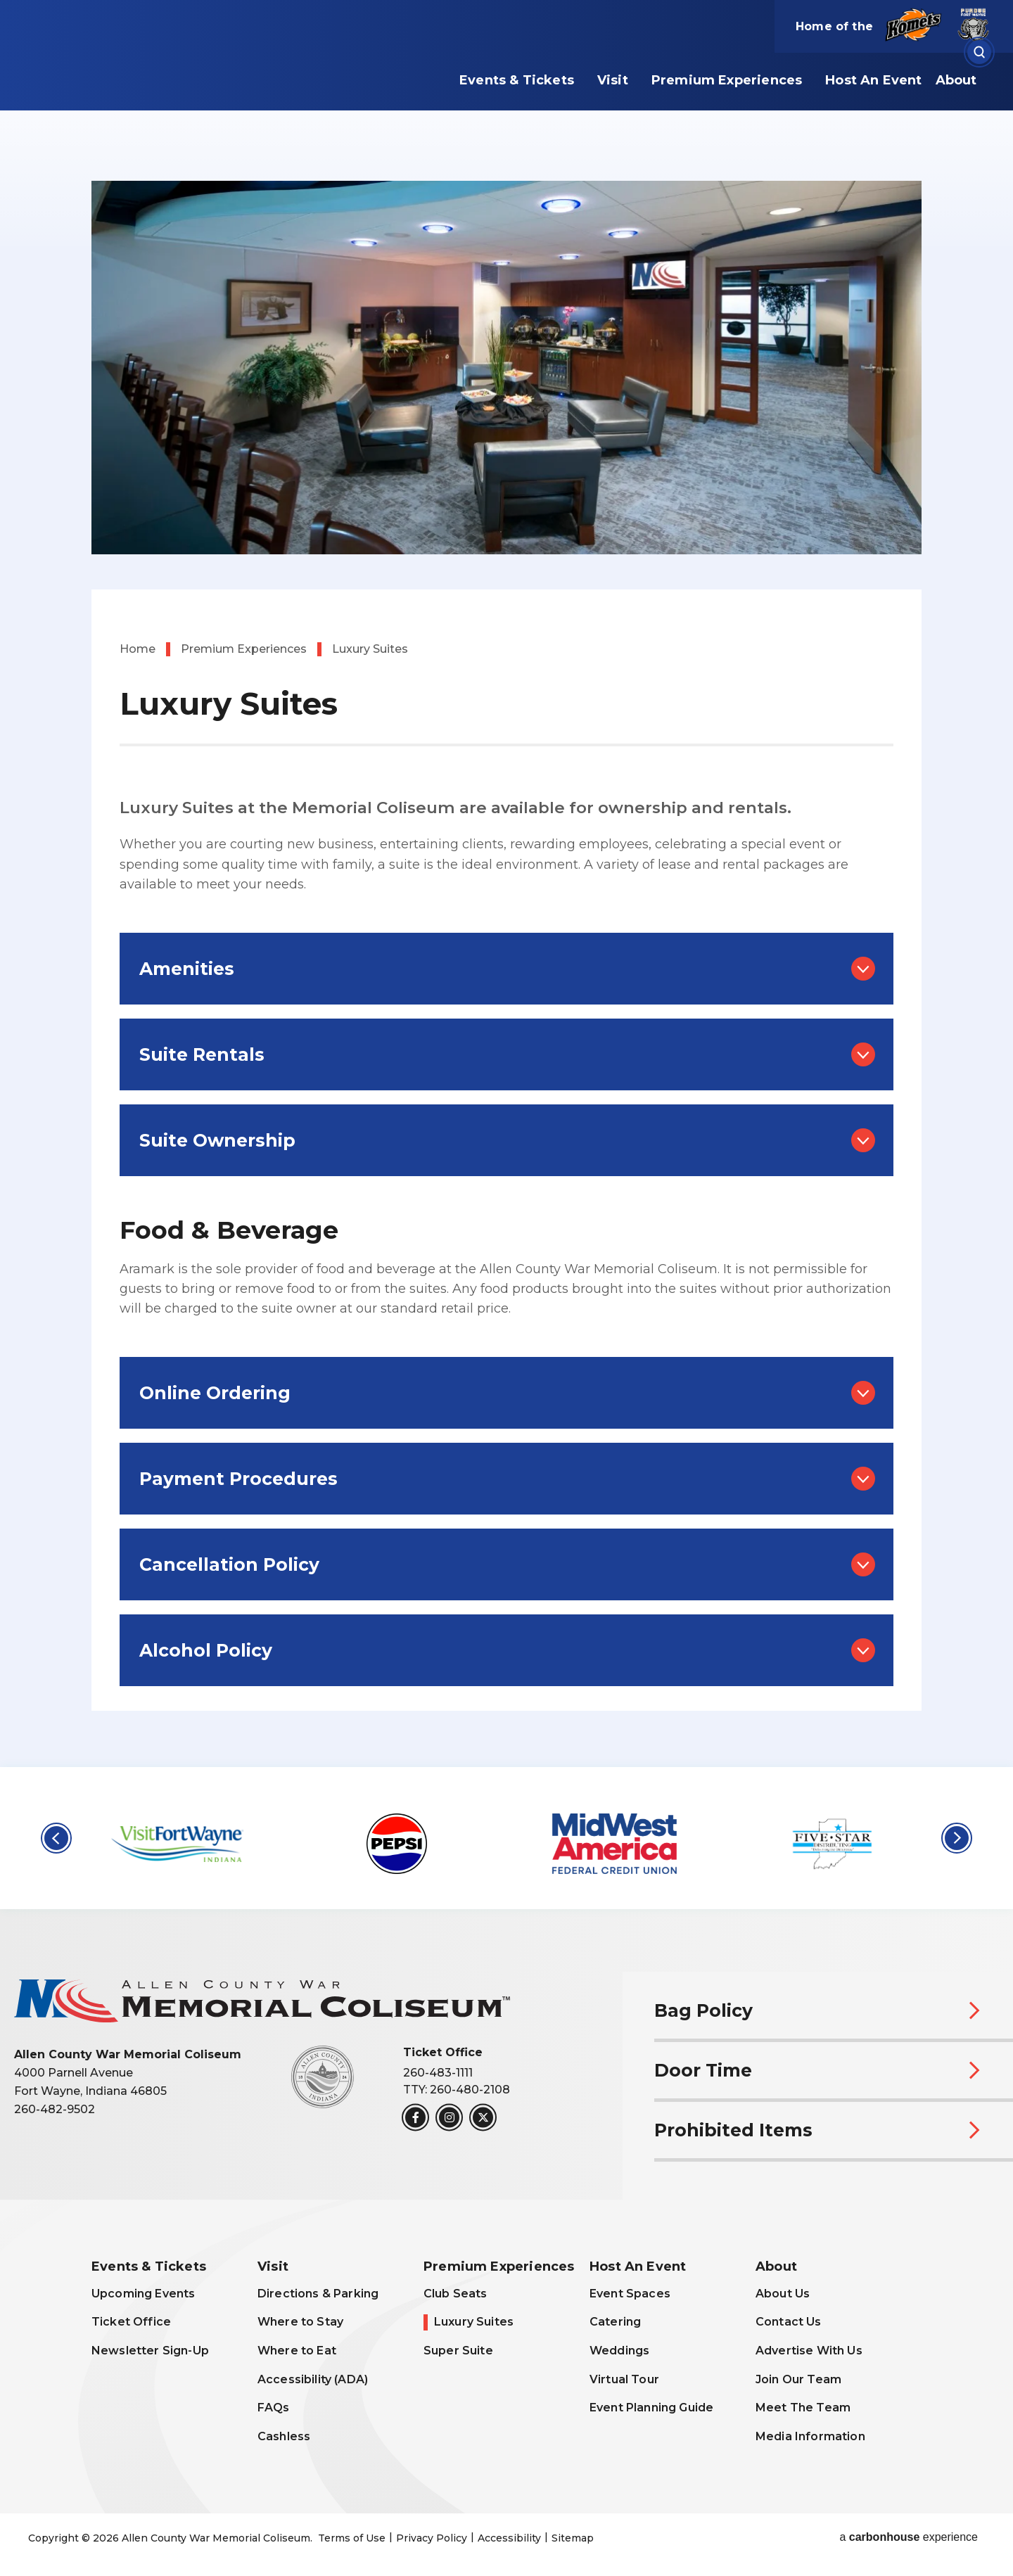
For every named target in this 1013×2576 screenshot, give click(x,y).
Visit (612, 80)
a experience (908, 2537)
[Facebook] (415, 2117)
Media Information (810, 2436)
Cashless (283, 2436)
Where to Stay (300, 2321)
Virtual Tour (624, 2379)
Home (137, 649)
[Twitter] (483, 2117)
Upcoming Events (143, 2293)
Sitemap (573, 2538)
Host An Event (873, 80)
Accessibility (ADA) (312, 2379)
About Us (783, 2293)
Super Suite (458, 2350)
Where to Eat (296, 2350)
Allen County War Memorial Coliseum (207, 72)
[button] (56, 1838)
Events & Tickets (516, 80)
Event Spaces (630, 2293)
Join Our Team (798, 2379)
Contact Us (789, 2321)
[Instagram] (449, 2117)
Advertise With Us (809, 2350)
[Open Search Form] (979, 52)
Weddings (619, 2350)
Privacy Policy (431, 2538)
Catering (615, 2321)
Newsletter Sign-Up (150, 2350)
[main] (506, 883)
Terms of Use (352, 2538)
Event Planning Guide (651, 2407)
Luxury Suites (474, 2321)
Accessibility (509, 2538)
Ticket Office (131, 2321)
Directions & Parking (317, 2293)
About (956, 80)
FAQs (273, 2407)
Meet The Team (803, 2407)
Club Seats (455, 2293)
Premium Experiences (726, 80)
